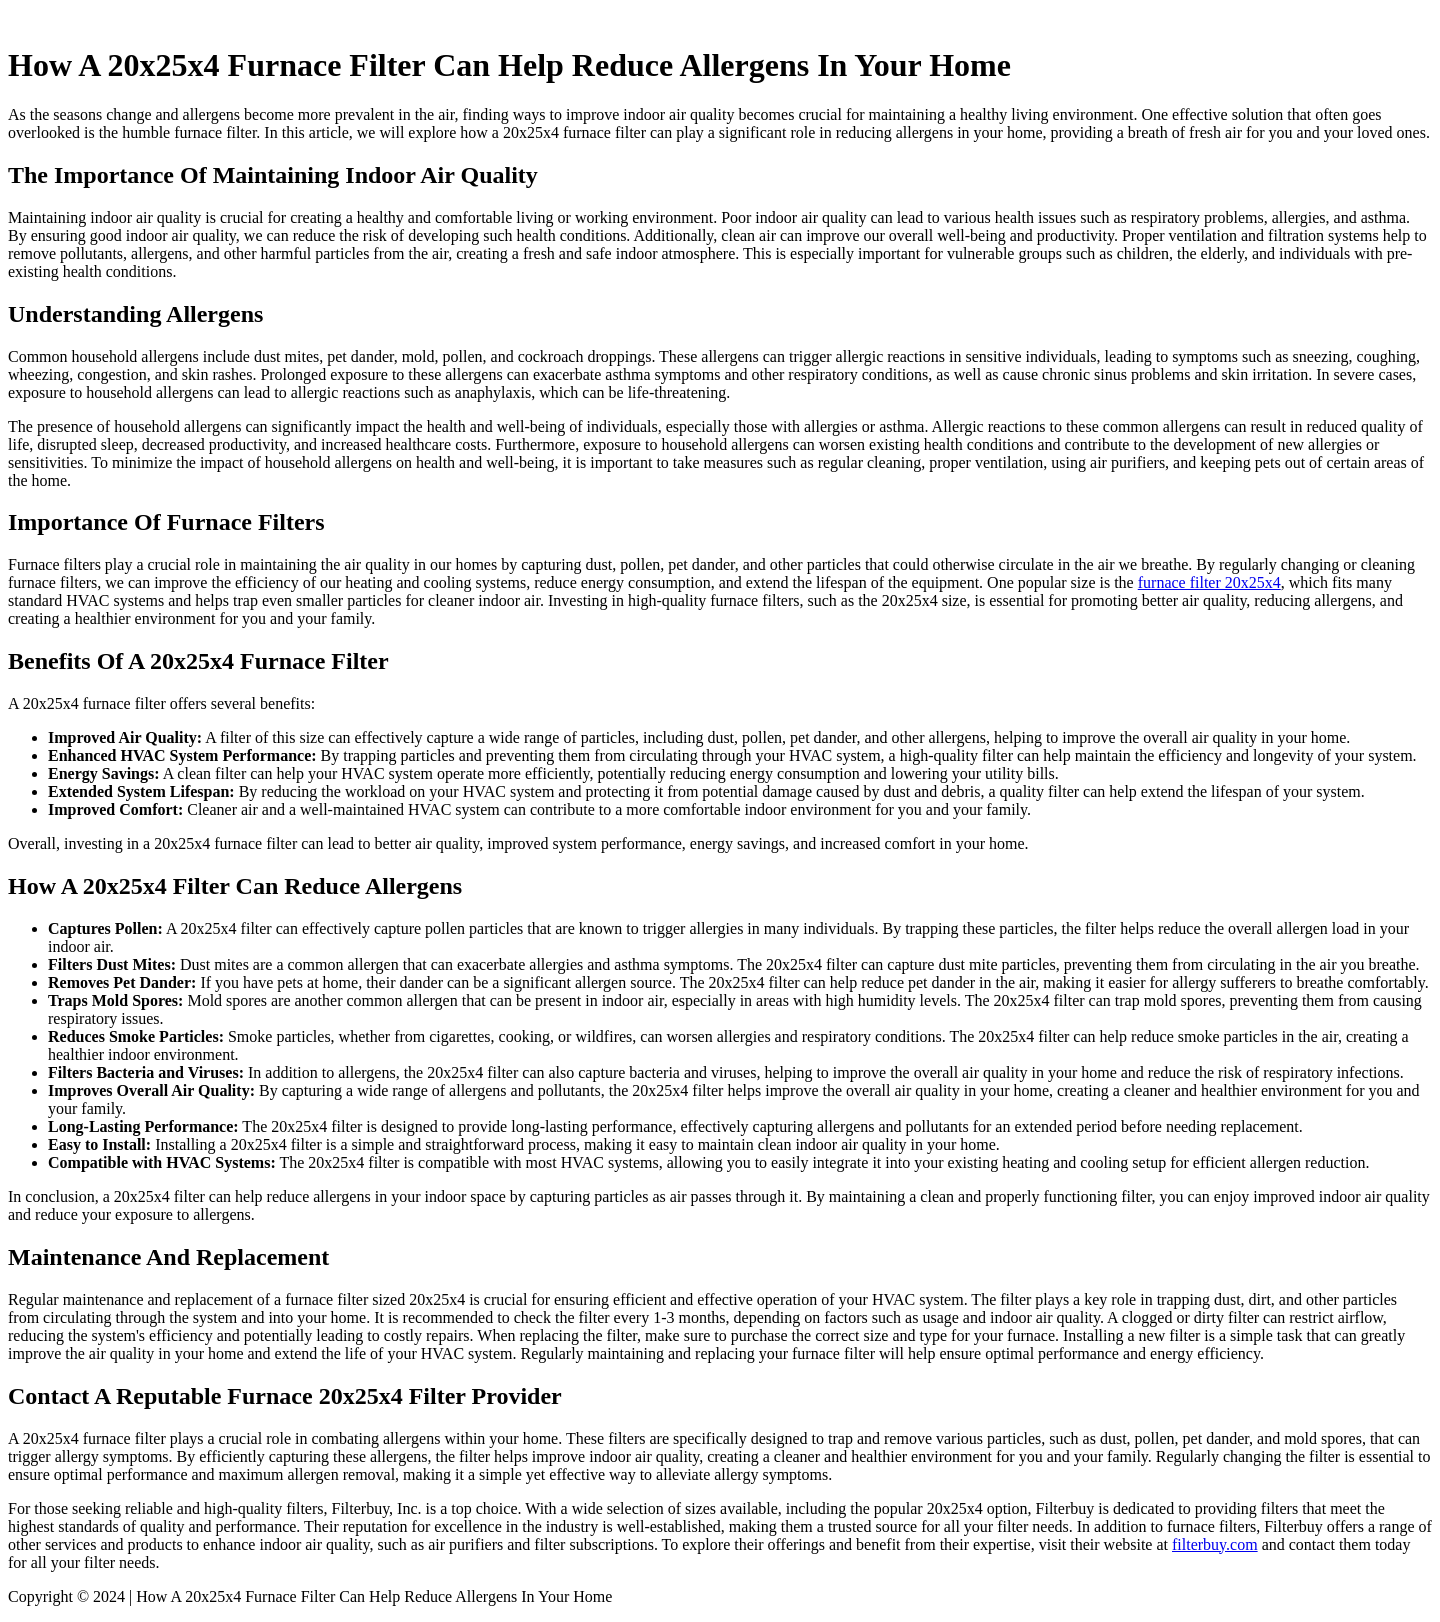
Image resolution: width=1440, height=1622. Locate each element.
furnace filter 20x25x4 (1209, 582)
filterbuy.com (1215, 1544)
